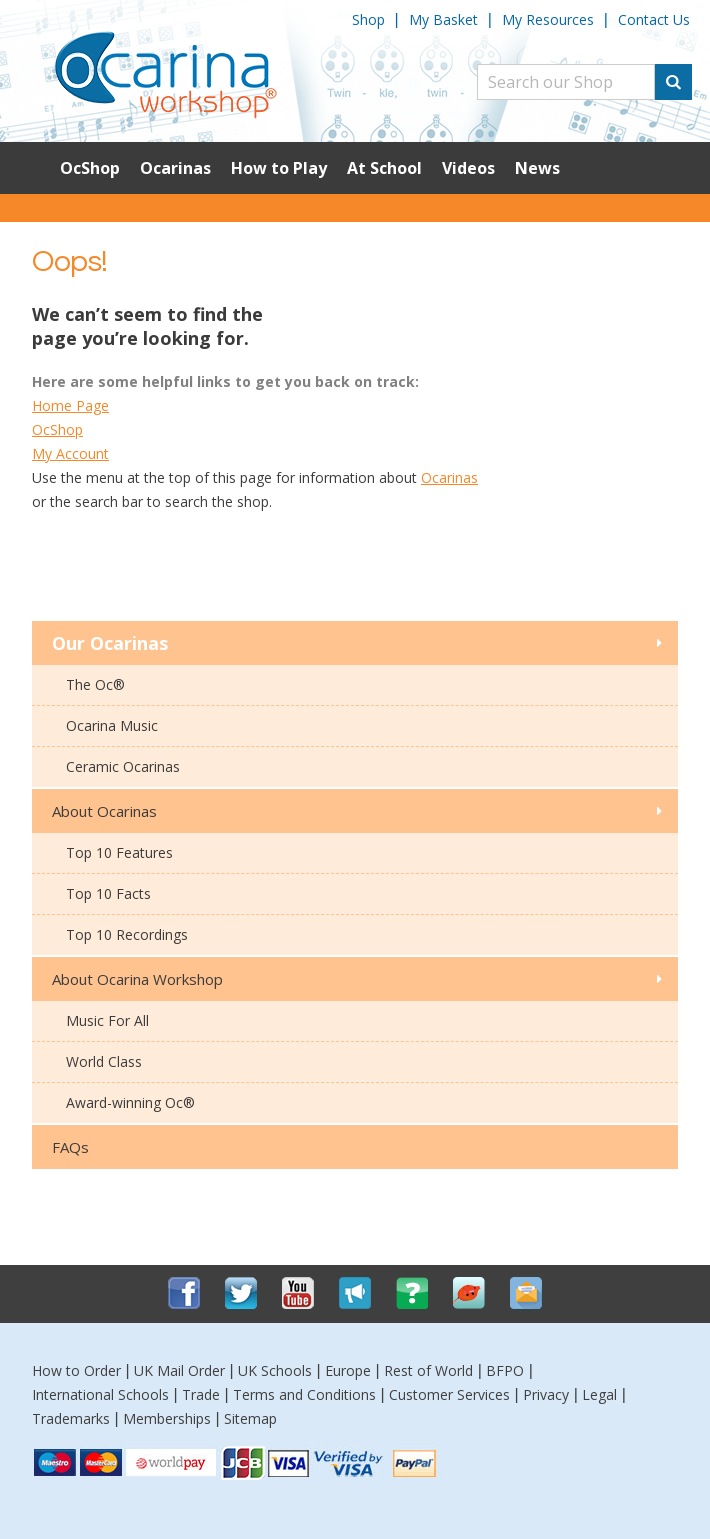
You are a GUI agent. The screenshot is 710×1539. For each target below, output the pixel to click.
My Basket (443, 19)
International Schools (100, 1394)
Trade (201, 1394)
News (537, 168)
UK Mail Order (179, 1370)
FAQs (70, 1147)
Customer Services (449, 1394)
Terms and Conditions (304, 1394)
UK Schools (275, 1370)
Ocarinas (175, 168)
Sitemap (250, 1418)
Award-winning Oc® (130, 1102)
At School (384, 168)
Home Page (70, 405)
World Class (104, 1061)
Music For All (107, 1020)
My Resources (548, 19)
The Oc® (95, 684)
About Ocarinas (104, 811)
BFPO (505, 1370)
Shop (368, 19)
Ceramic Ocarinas (123, 766)
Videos (468, 168)
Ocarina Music (112, 725)
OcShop (90, 168)
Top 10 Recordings (127, 934)
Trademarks (71, 1418)
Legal (599, 1394)
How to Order (76, 1370)
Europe (348, 1370)
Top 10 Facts (108, 893)
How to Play (279, 168)
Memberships (167, 1418)
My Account (70, 453)
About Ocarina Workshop (137, 979)
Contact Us (654, 19)
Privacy (546, 1394)
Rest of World (428, 1370)
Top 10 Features (119, 852)
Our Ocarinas (110, 643)
